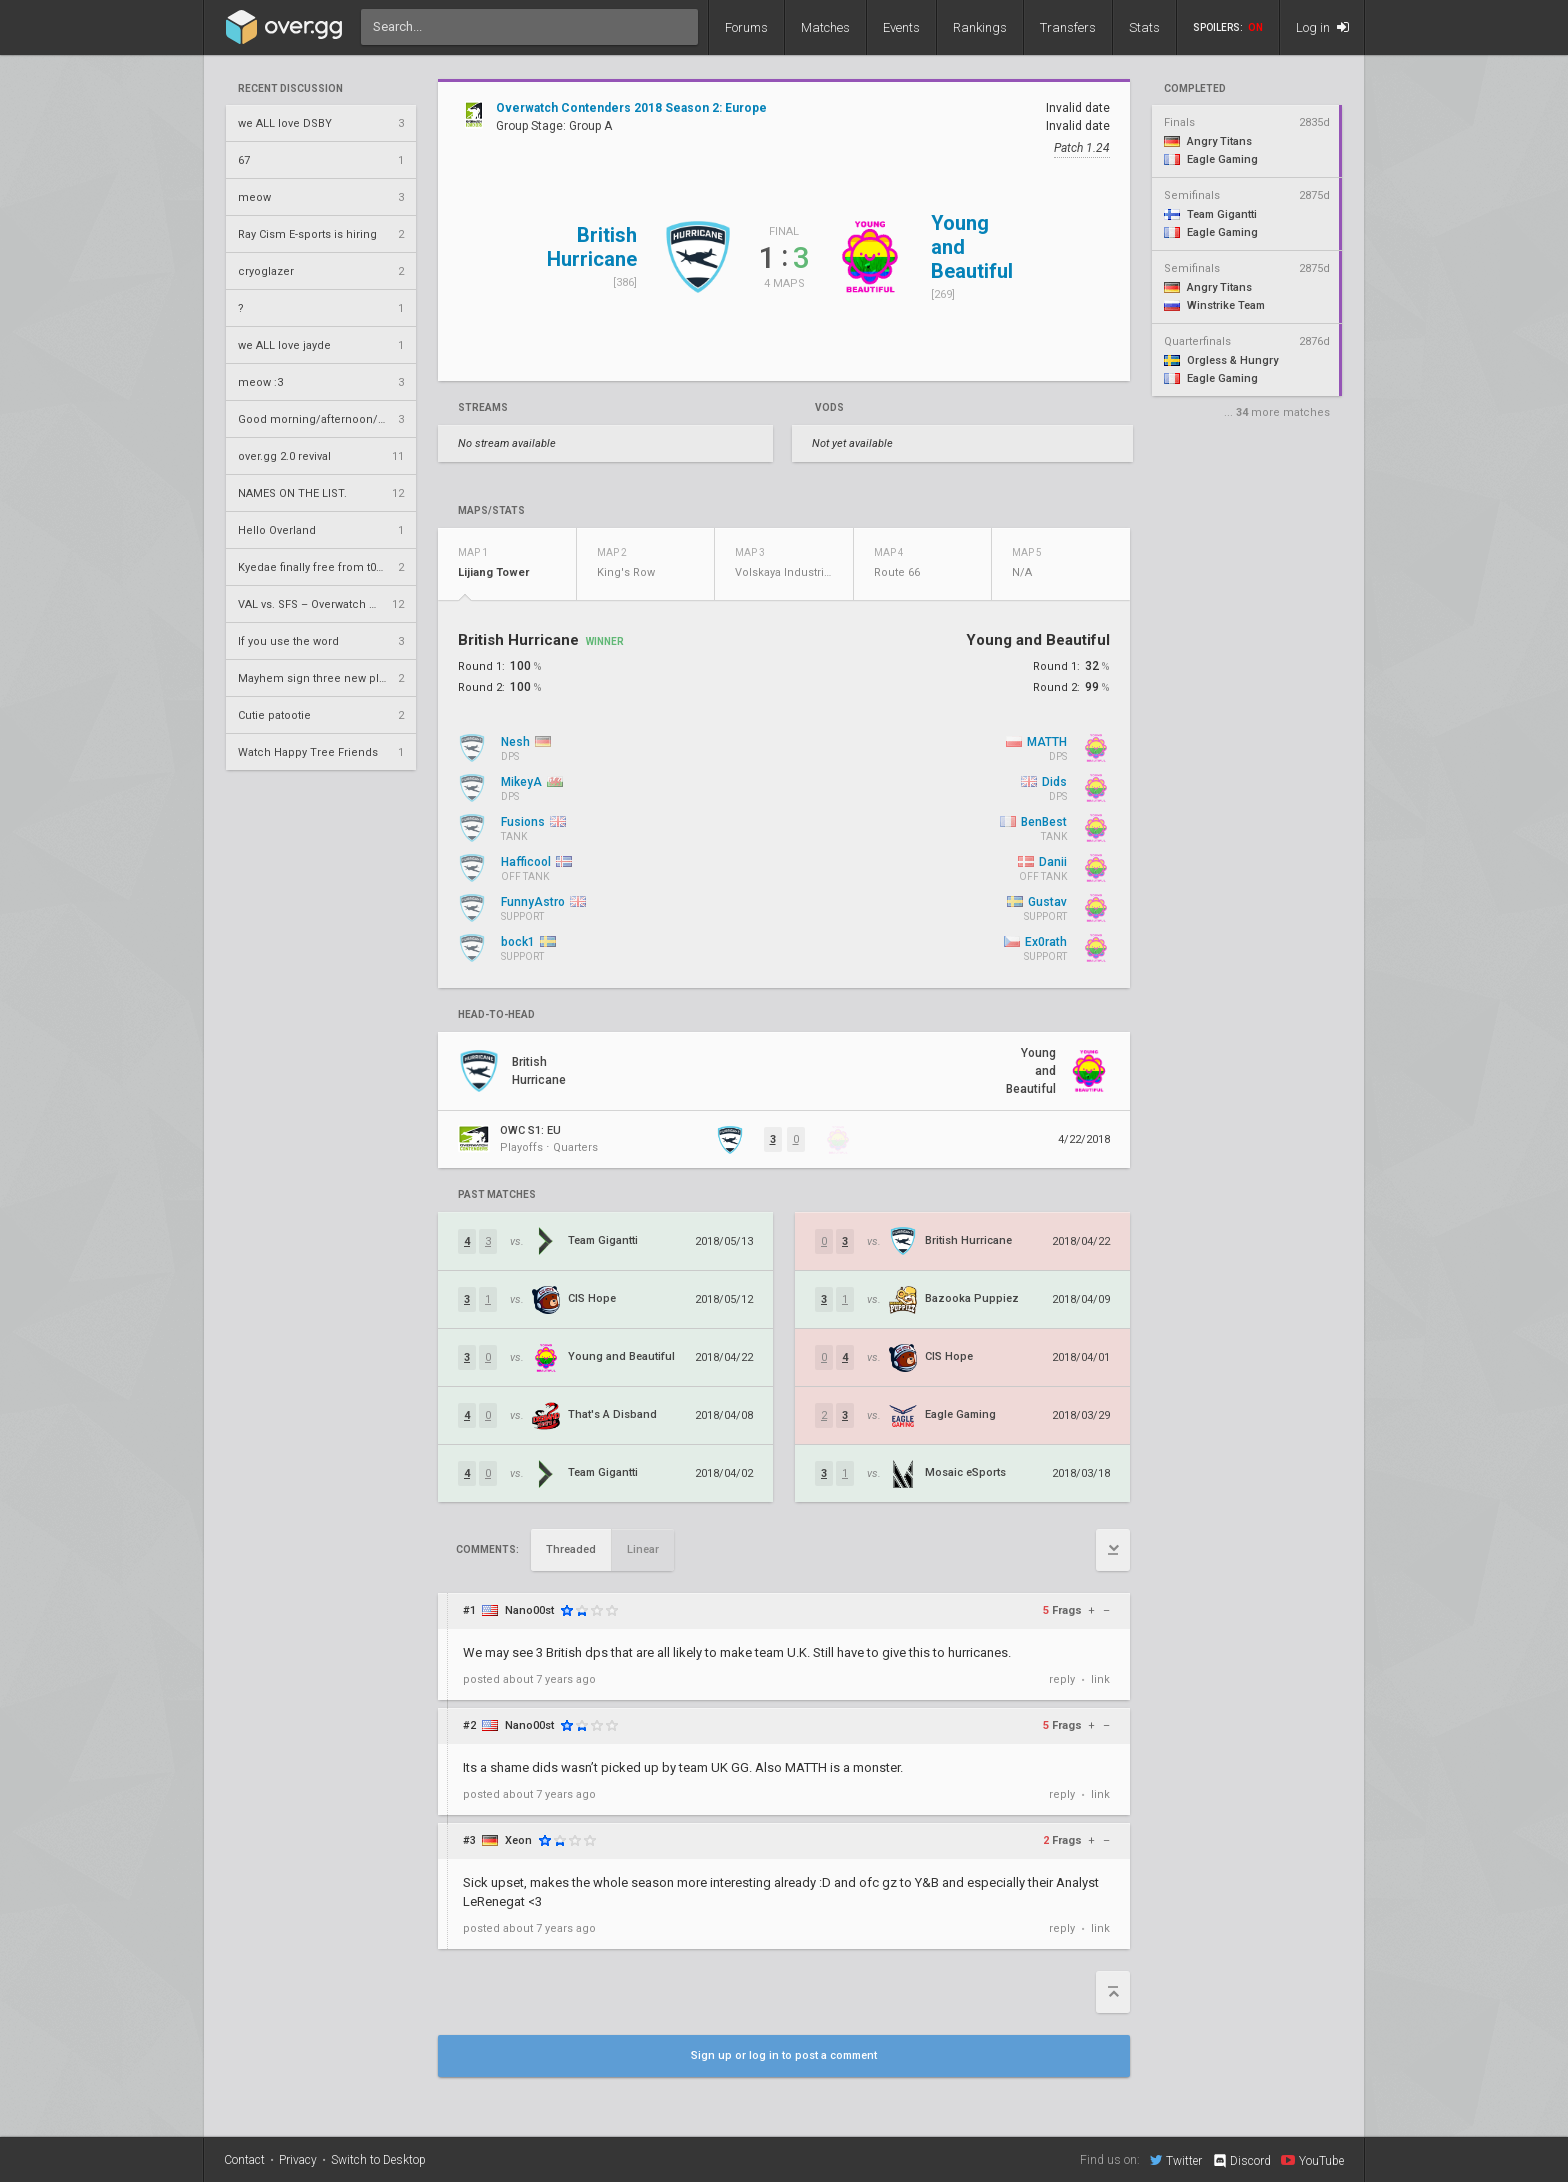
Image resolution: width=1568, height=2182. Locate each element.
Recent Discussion (290, 89)
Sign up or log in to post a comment (784, 2055)
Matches (825, 27)
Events (901, 27)
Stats (1144, 27)
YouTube (1312, 2160)
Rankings (980, 27)
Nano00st (529, 1610)
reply (1062, 1679)
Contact (244, 2160)
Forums (746, 27)
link (1100, 1679)
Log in (1322, 27)
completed (1195, 89)
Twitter (1176, 2160)
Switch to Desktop (378, 2160)
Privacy (298, 2160)
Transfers (1068, 27)
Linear (643, 1549)
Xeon (518, 1840)
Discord (1241, 2161)
